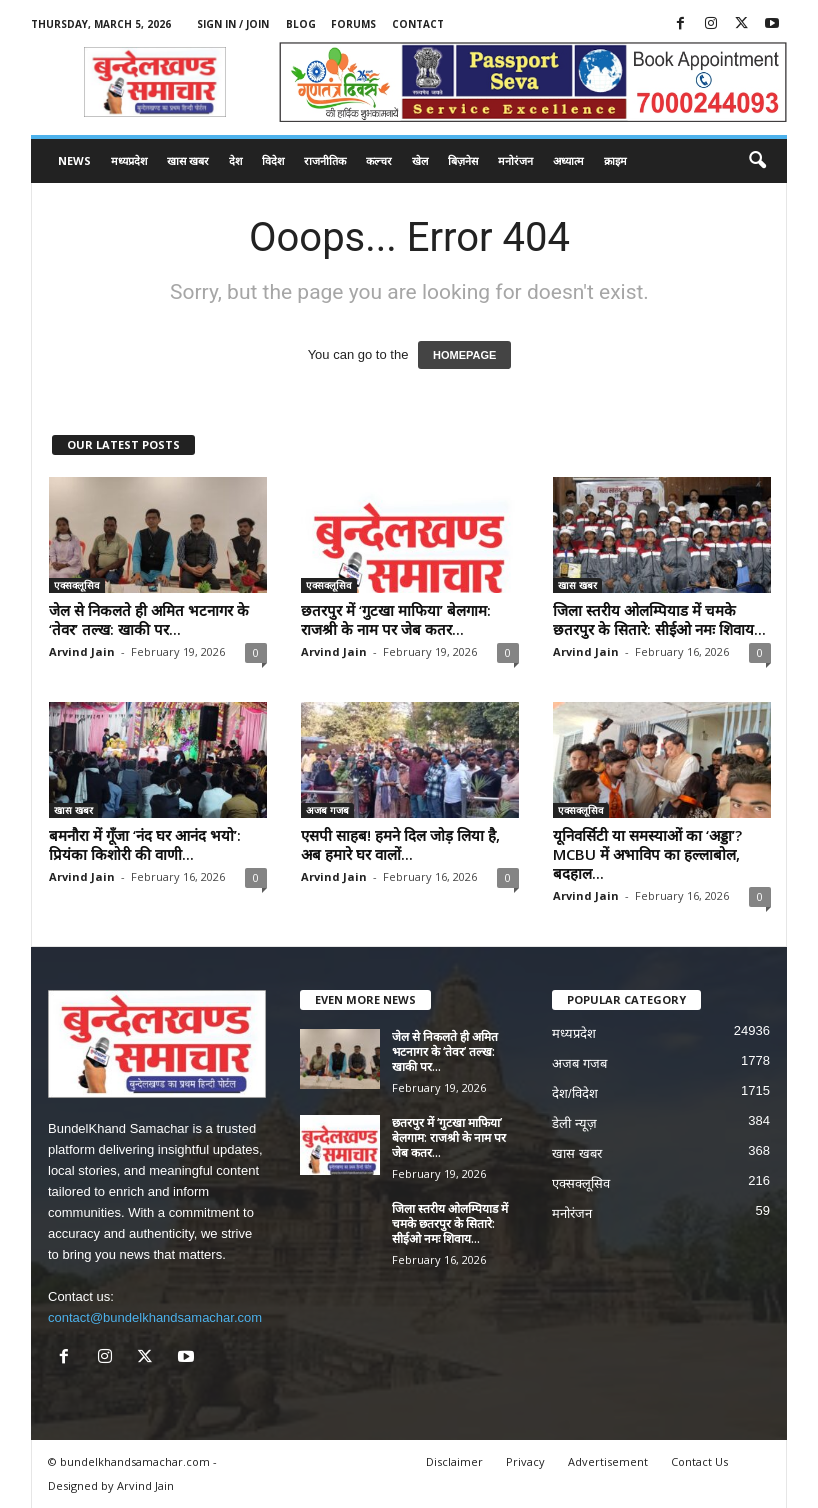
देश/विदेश (575, 1093)
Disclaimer (454, 1461)
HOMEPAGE (464, 355)
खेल (420, 160)
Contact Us (699, 1461)
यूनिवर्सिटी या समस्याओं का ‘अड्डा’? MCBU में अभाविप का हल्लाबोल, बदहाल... (647, 854)
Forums (353, 24)
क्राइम (615, 160)
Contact (418, 24)
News (74, 160)
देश (235, 160)
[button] (757, 161)
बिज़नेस (463, 160)
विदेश (273, 160)
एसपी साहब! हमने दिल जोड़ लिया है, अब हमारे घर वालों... (400, 844)
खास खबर (188, 160)
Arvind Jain (82, 651)
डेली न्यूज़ (574, 1123)
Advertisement (608, 1461)
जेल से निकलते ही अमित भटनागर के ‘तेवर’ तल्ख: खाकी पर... (149, 619)
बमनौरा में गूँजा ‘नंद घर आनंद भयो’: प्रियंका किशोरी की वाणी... (145, 844)
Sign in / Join (233, 24)
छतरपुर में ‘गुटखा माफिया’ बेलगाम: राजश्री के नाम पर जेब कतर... (396, 619)
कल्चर (379, 160)
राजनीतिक (325, 160)
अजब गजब (327, 810)
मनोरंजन (515, 160)
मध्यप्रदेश (129, 160)
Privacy (525, 1461)
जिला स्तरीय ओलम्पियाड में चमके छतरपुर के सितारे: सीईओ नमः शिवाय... (659, 619)
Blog (301, 24)
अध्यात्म (568, 160)
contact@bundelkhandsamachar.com (155, 1317)
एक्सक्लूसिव (77, 585)
